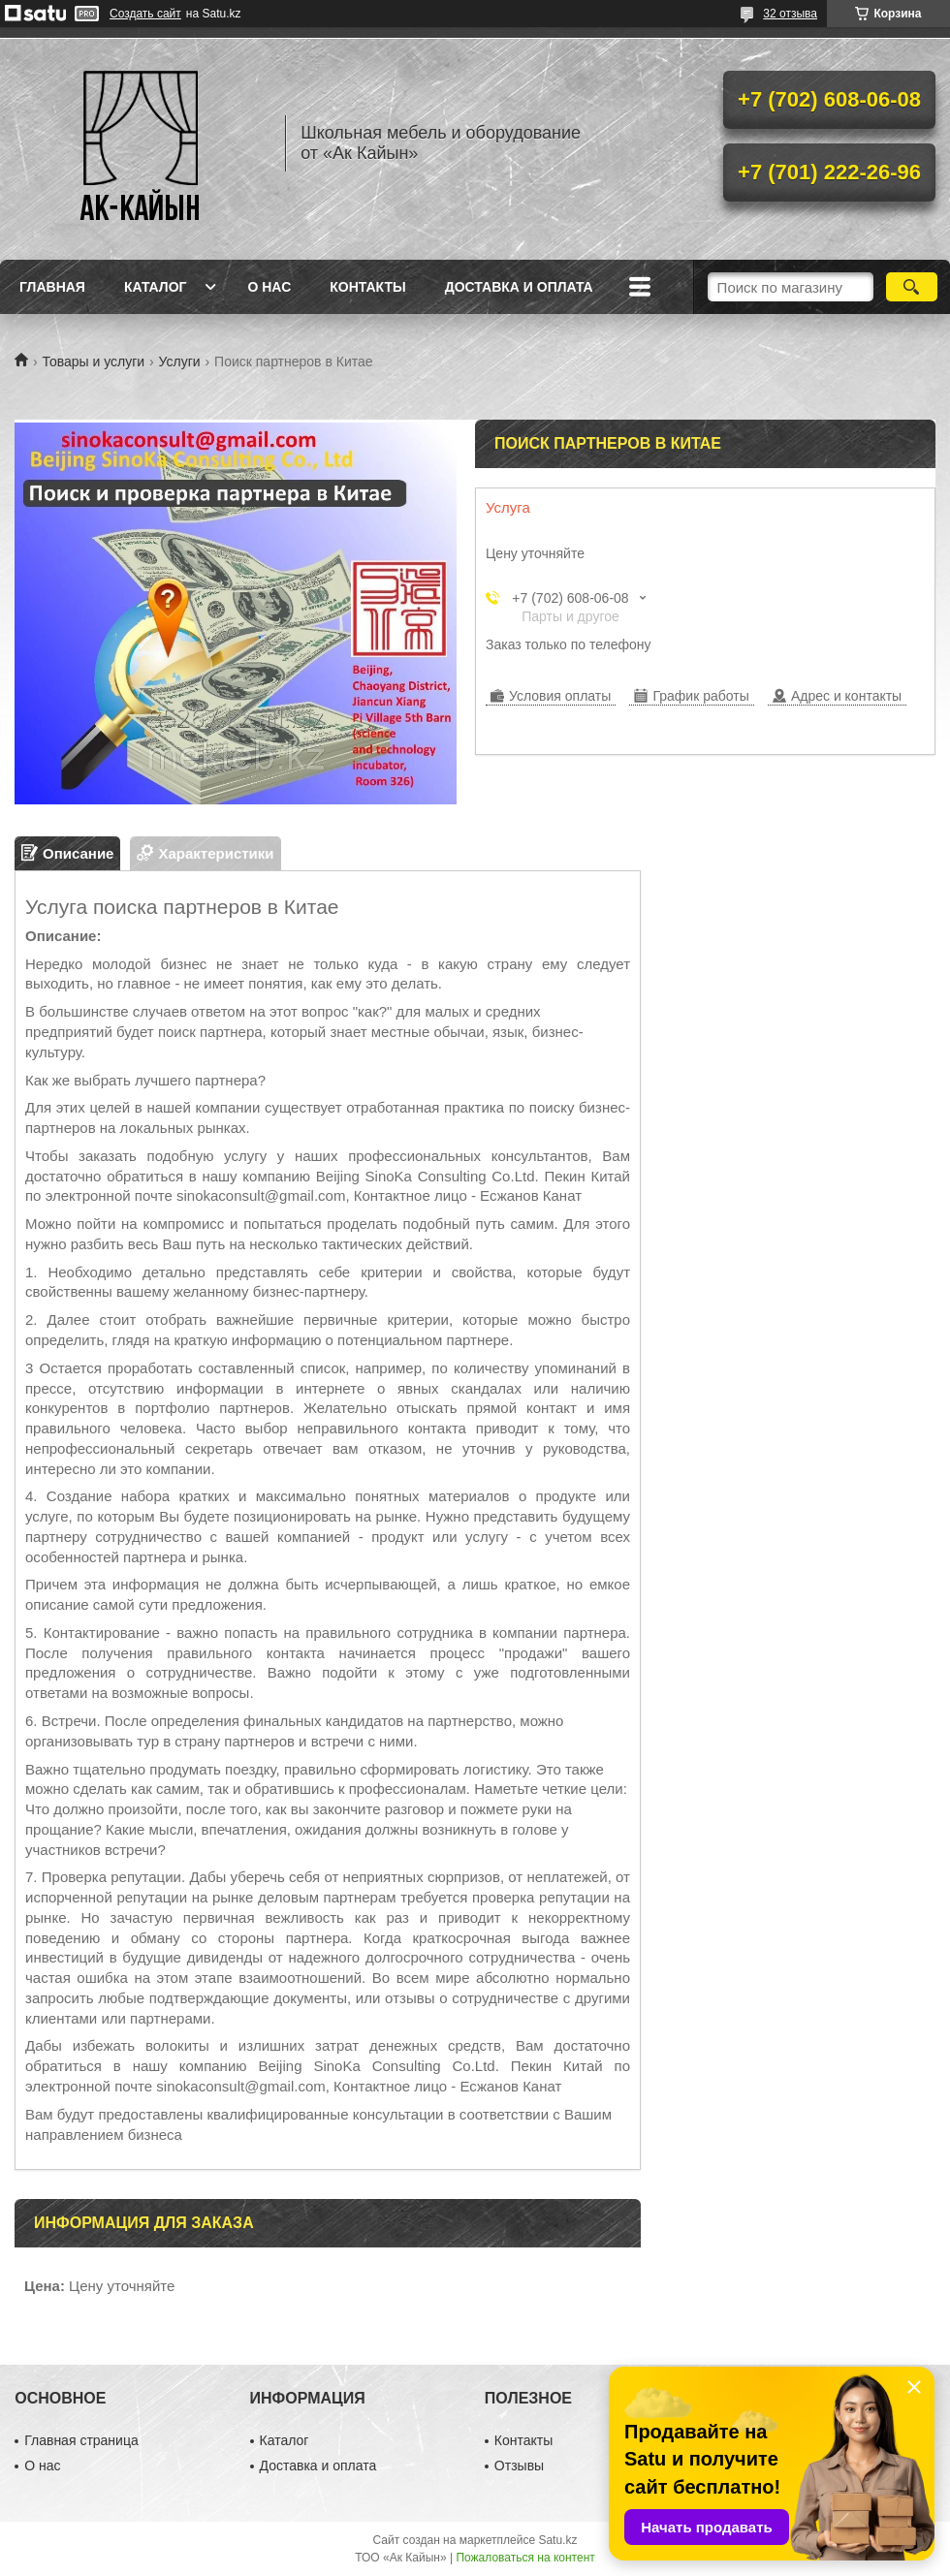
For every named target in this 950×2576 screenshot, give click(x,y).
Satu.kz (557, 2540)
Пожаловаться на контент (525, 2557)
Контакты (367, 287)
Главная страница (81, 2440)
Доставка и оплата (519, 287)
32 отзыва (790, 13)
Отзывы (519, 2465)
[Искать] (911, 286)
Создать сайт (145, 13)
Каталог (155, 287)
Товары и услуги (93, 361)
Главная (52, 287)
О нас (269, 287)
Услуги (180, 361)
